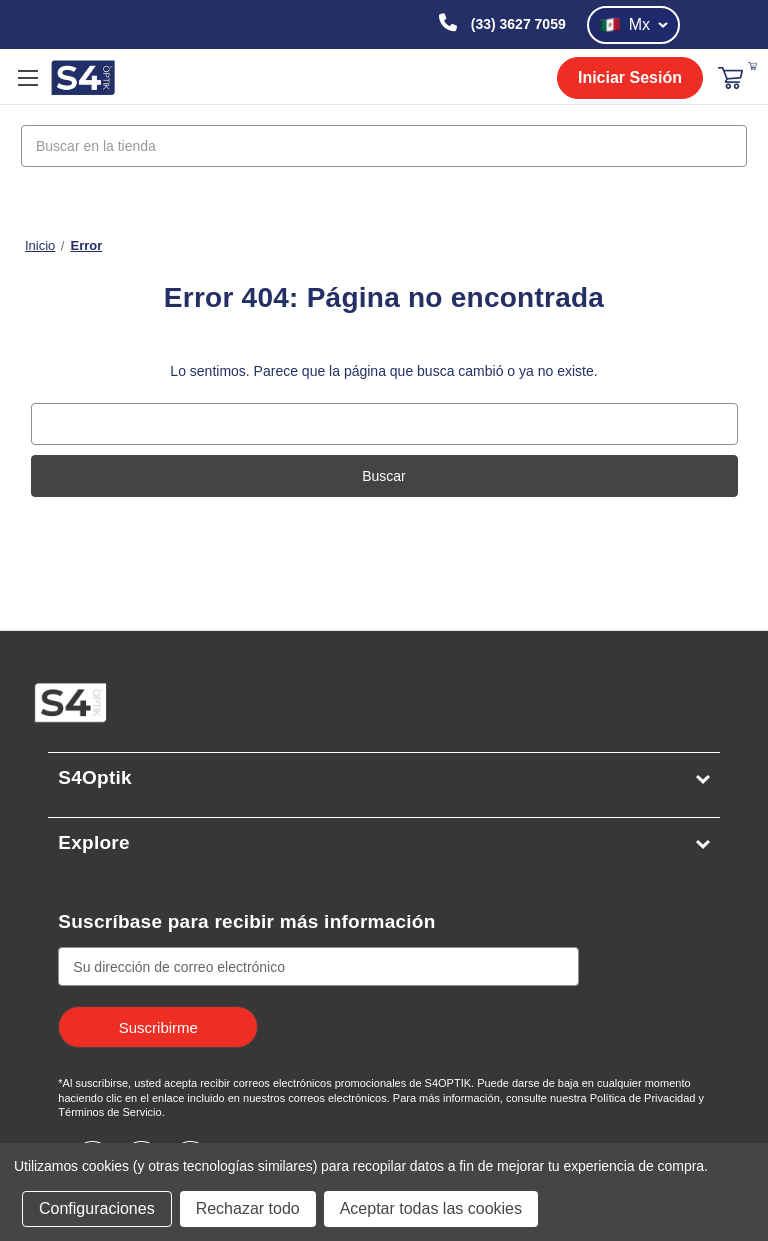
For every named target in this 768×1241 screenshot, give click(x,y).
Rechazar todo (248, 1208)
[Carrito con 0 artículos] (752, 65)
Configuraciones (97, 1208)
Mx (633, 25)
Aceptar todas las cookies (431, 1208)
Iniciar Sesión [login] (630, 77)
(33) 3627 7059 (516, 24)
